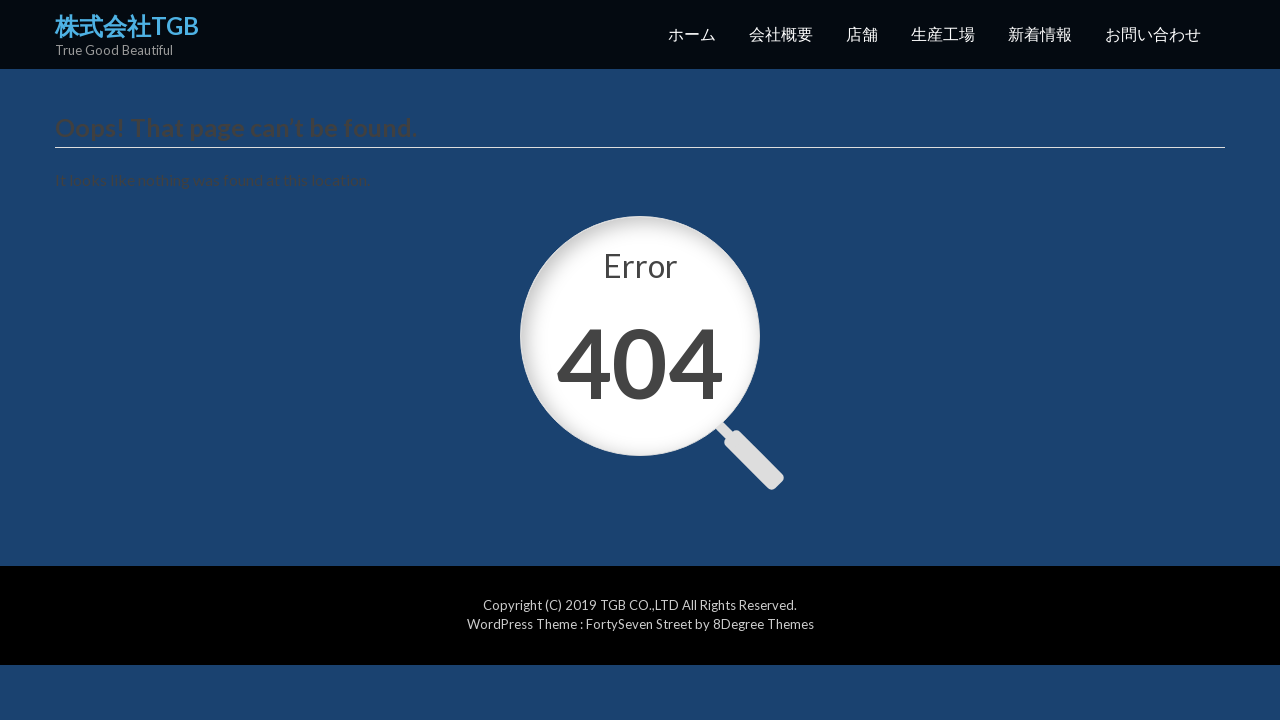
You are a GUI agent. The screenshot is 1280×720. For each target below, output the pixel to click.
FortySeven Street (640, 624)
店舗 (862, 33)
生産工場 (943, 33)
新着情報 (1040, 33)
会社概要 (781, 33)
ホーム (692, 33)
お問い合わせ (1153, 33)
